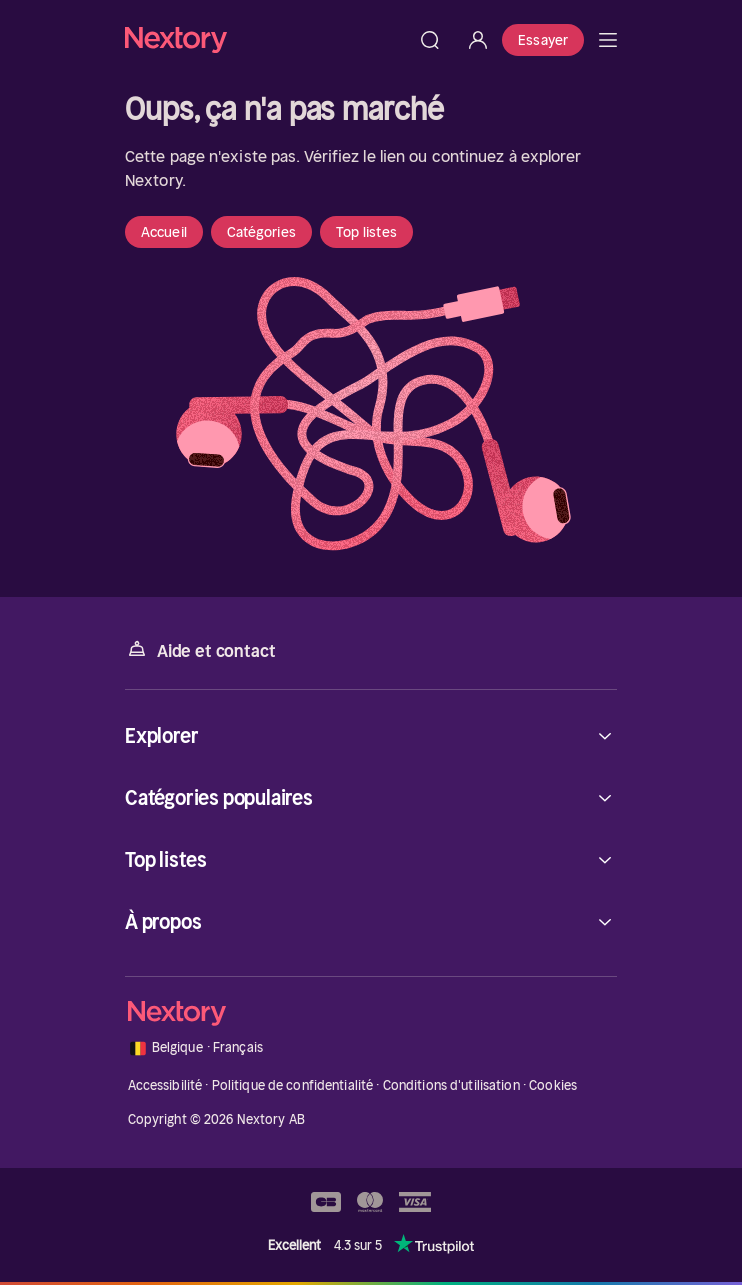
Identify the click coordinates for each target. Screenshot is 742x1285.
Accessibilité (165, 1085)
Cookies (553, 1085)
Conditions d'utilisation (451, 1085)
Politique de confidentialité (293, 1085)
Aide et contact (200, 649)
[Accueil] (265, 39)
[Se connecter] (478, 40)
